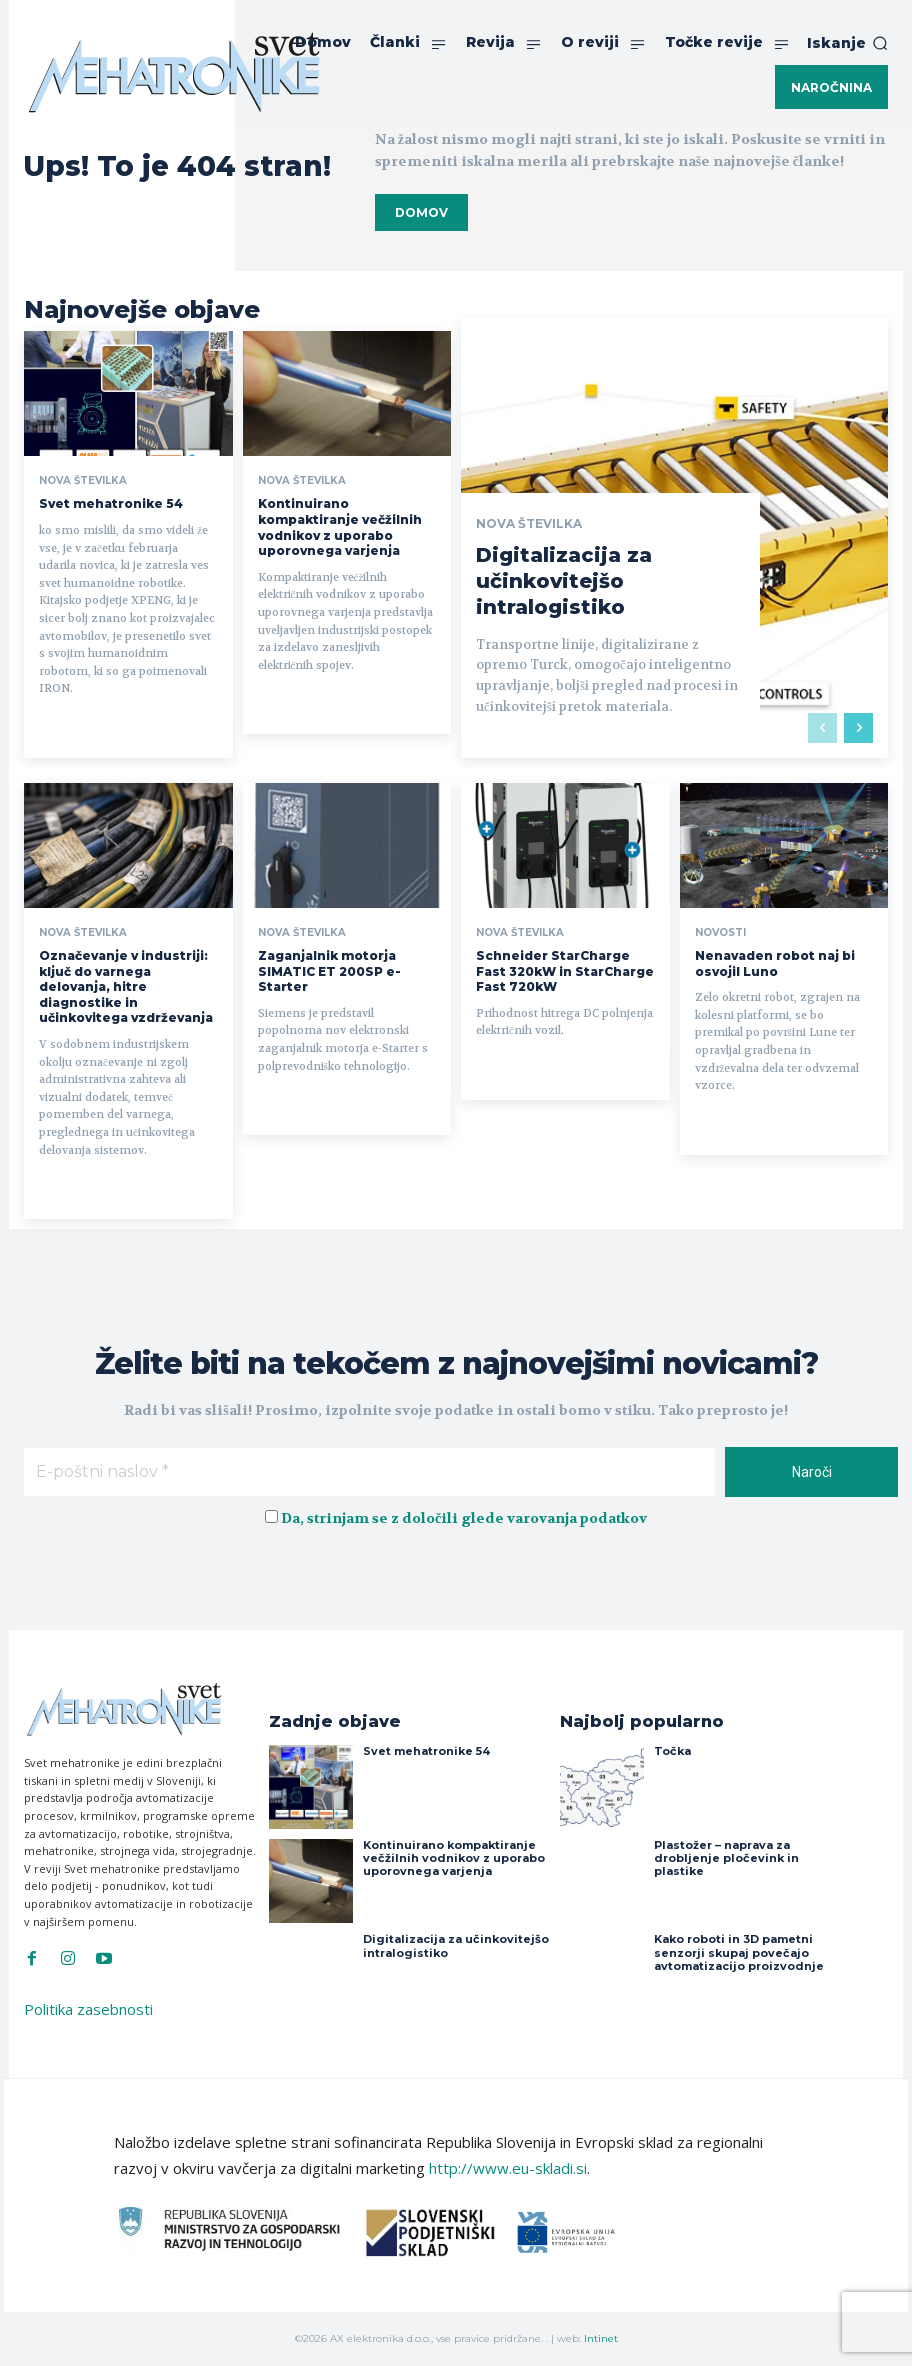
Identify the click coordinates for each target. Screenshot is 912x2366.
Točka (672, 1751)
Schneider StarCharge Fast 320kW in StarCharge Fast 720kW (565, 971)
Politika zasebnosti (88, 2009)
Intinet (601, 2338)
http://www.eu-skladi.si (508, 2168)
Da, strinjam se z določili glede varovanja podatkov (464, 1519)
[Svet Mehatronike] (174, 72)
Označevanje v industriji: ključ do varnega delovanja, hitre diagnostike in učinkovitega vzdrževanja (126, 986)
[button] (847, 43)
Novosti (720, 933)
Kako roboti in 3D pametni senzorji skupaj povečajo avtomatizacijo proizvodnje (739, 1952)
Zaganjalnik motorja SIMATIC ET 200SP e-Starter (329, 971)
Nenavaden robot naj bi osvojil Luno (775, 963)
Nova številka (83, 481)
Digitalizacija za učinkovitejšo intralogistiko (564, 581)
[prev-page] (822, 728)
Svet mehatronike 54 (111, 503)
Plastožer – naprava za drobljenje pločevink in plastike (726, 1858)
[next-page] (858, 728)
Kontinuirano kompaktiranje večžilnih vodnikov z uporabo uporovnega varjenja (340, 527)
